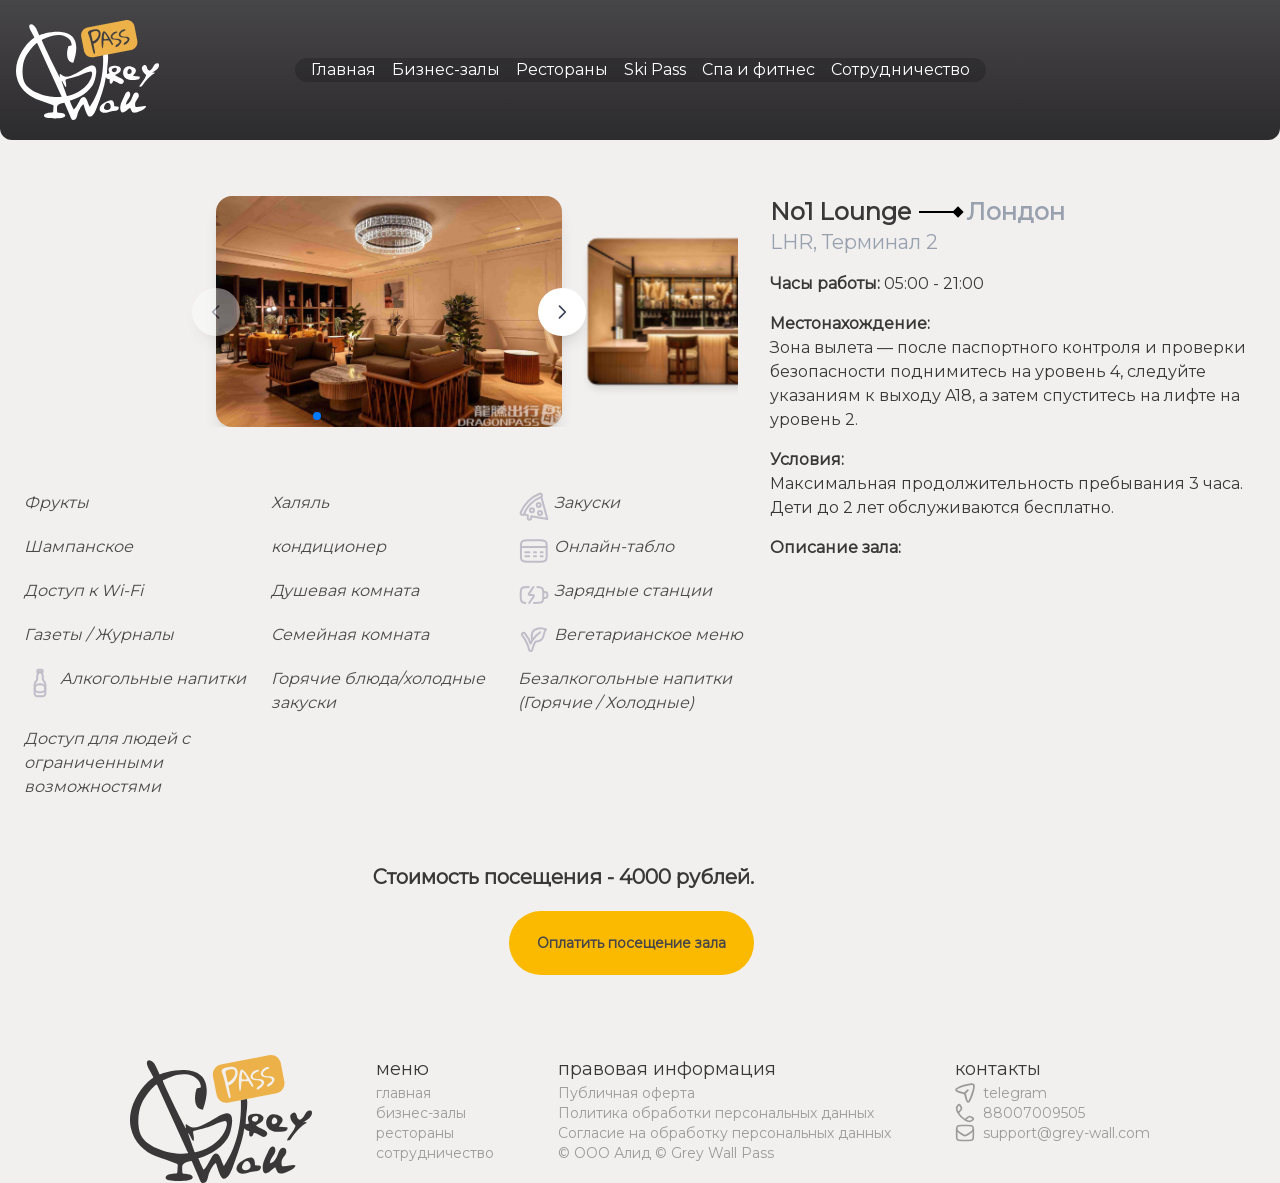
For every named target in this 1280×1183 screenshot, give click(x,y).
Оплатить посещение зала (631, 943)
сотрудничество (435, 1153)
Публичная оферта (626, 1093)
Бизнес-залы (446, 69)
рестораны (415, 1133)
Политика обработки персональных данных (716, 1113)
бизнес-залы (421, 1113)
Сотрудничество (900, 69)
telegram (1015, 1093)
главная (403, 1093)
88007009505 (1034, 1113)
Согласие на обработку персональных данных (724, 1133)
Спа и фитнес (758, 69)
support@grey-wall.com (1066, 1133)
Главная (343, 69)
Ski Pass (655, 69)
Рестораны (562, 69)
